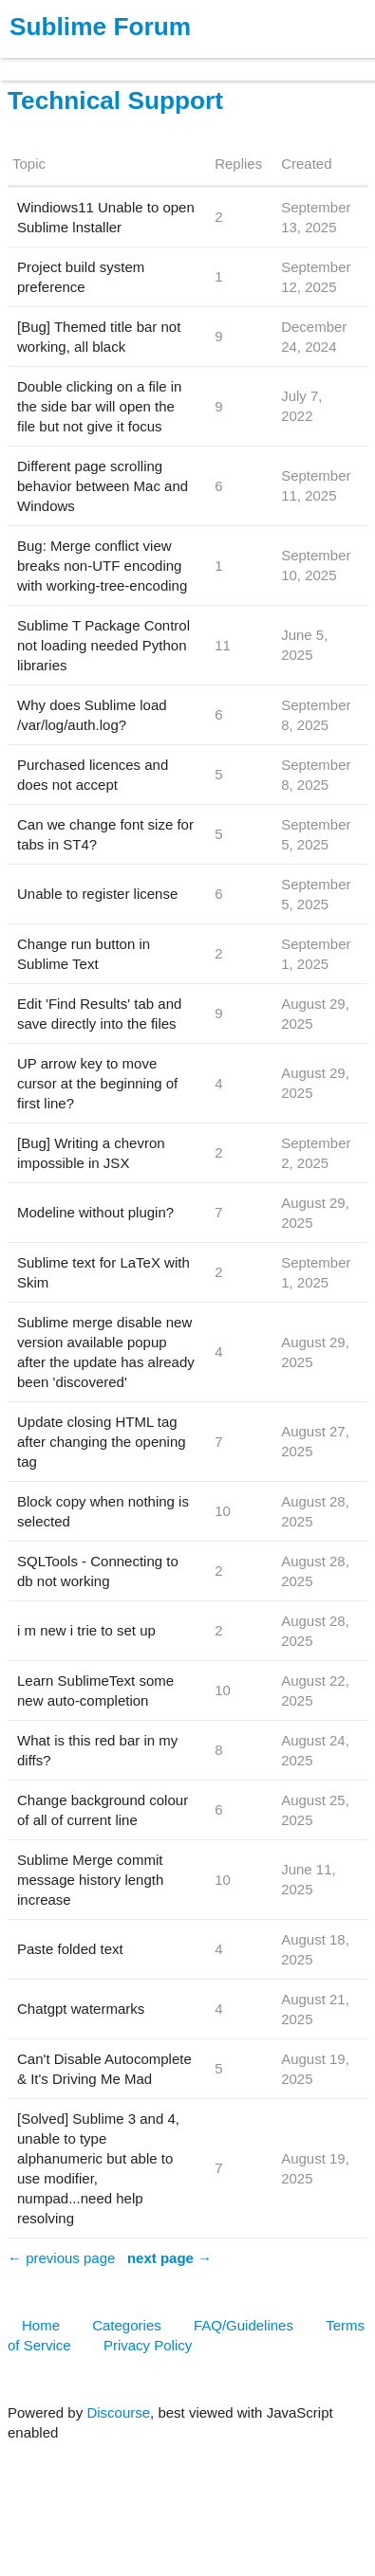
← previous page (61, 2258)
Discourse (118, 2412)
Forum (261, 60)
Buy (123, 60)
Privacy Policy (147, 2345)
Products (58, 60)
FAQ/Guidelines (243, 2325)
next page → (169, 2258)
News (199, 60)
